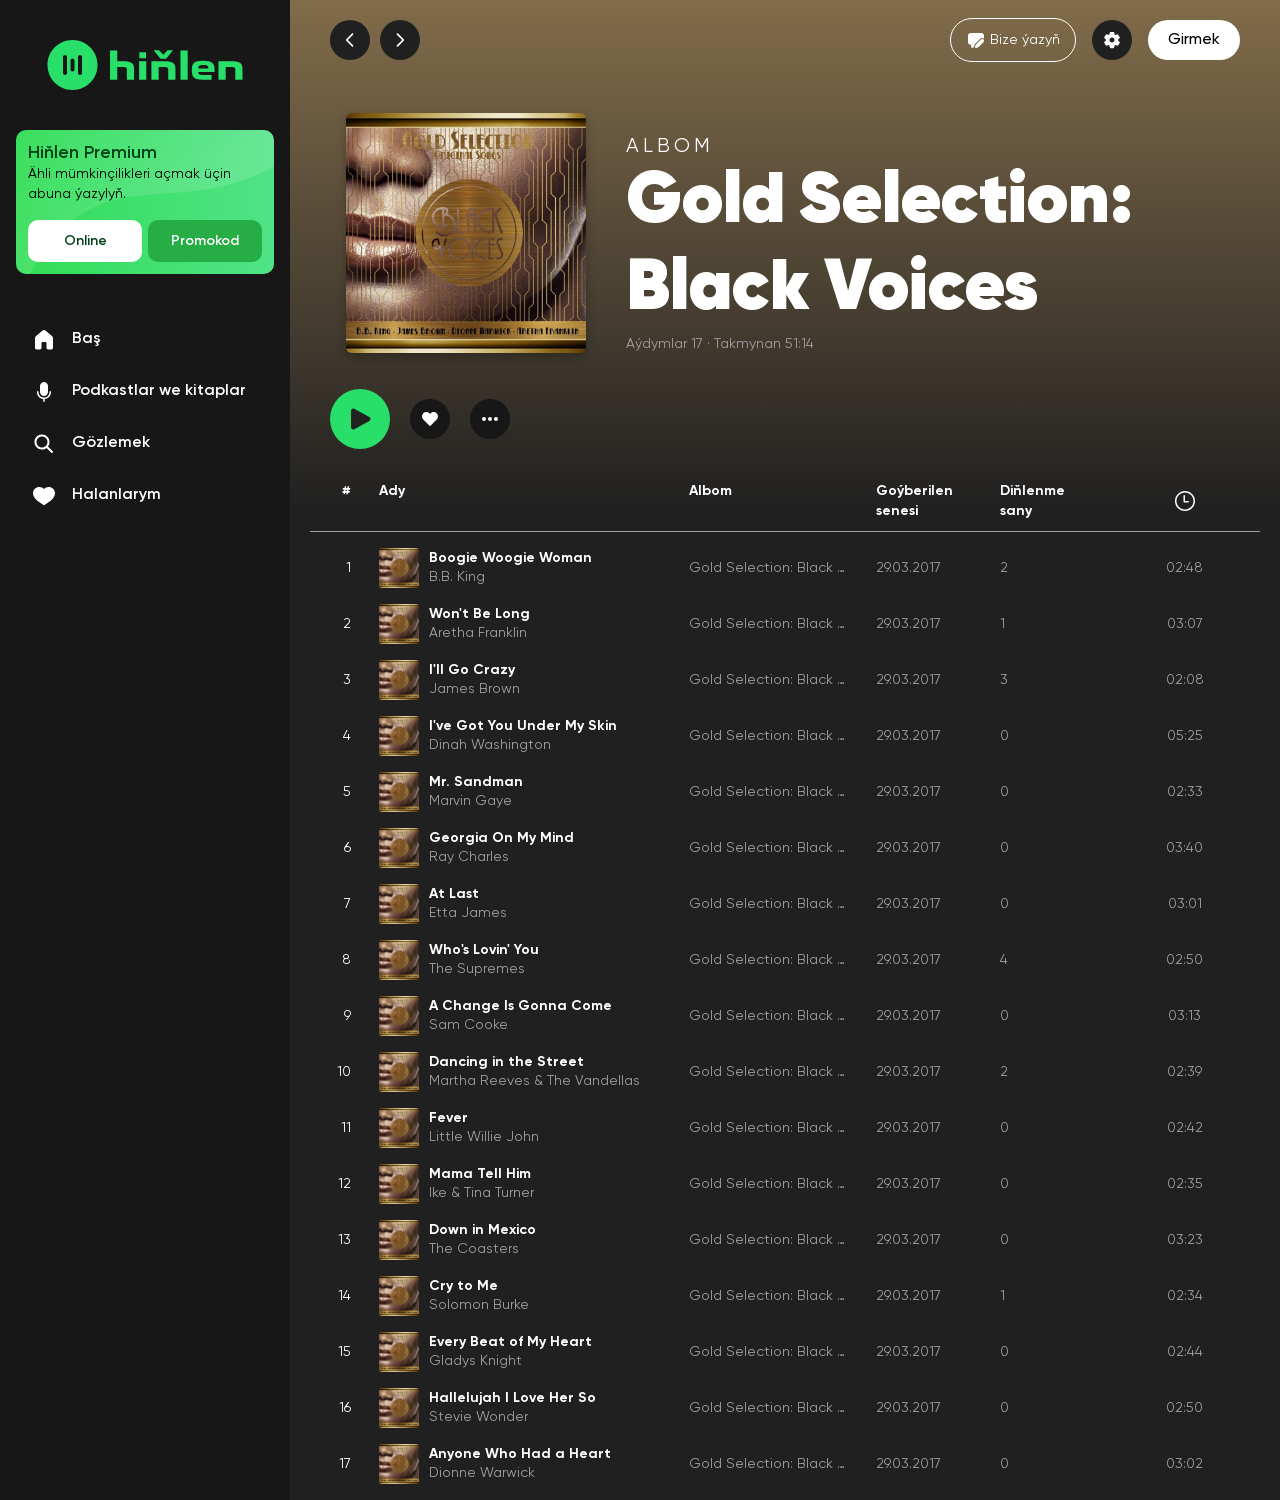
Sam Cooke (468, 1025)
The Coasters (474, 1249)
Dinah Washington (490, 745)
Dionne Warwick (482, 1473)
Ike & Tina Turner (481, 1193)
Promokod (205, 241)
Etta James (468, 913)
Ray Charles (469, 857)
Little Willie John (484, 1137)
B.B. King (457, 577)
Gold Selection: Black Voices (785, 568)
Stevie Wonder (478, 1417)
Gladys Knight (475, 1361)
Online (85, 241)
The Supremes (477, 969)
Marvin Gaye (470, 801)
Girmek (1194, 40)
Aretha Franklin (478, 633)
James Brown (474, 689)
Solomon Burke (479, 1305)
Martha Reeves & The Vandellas (534, 1081)
